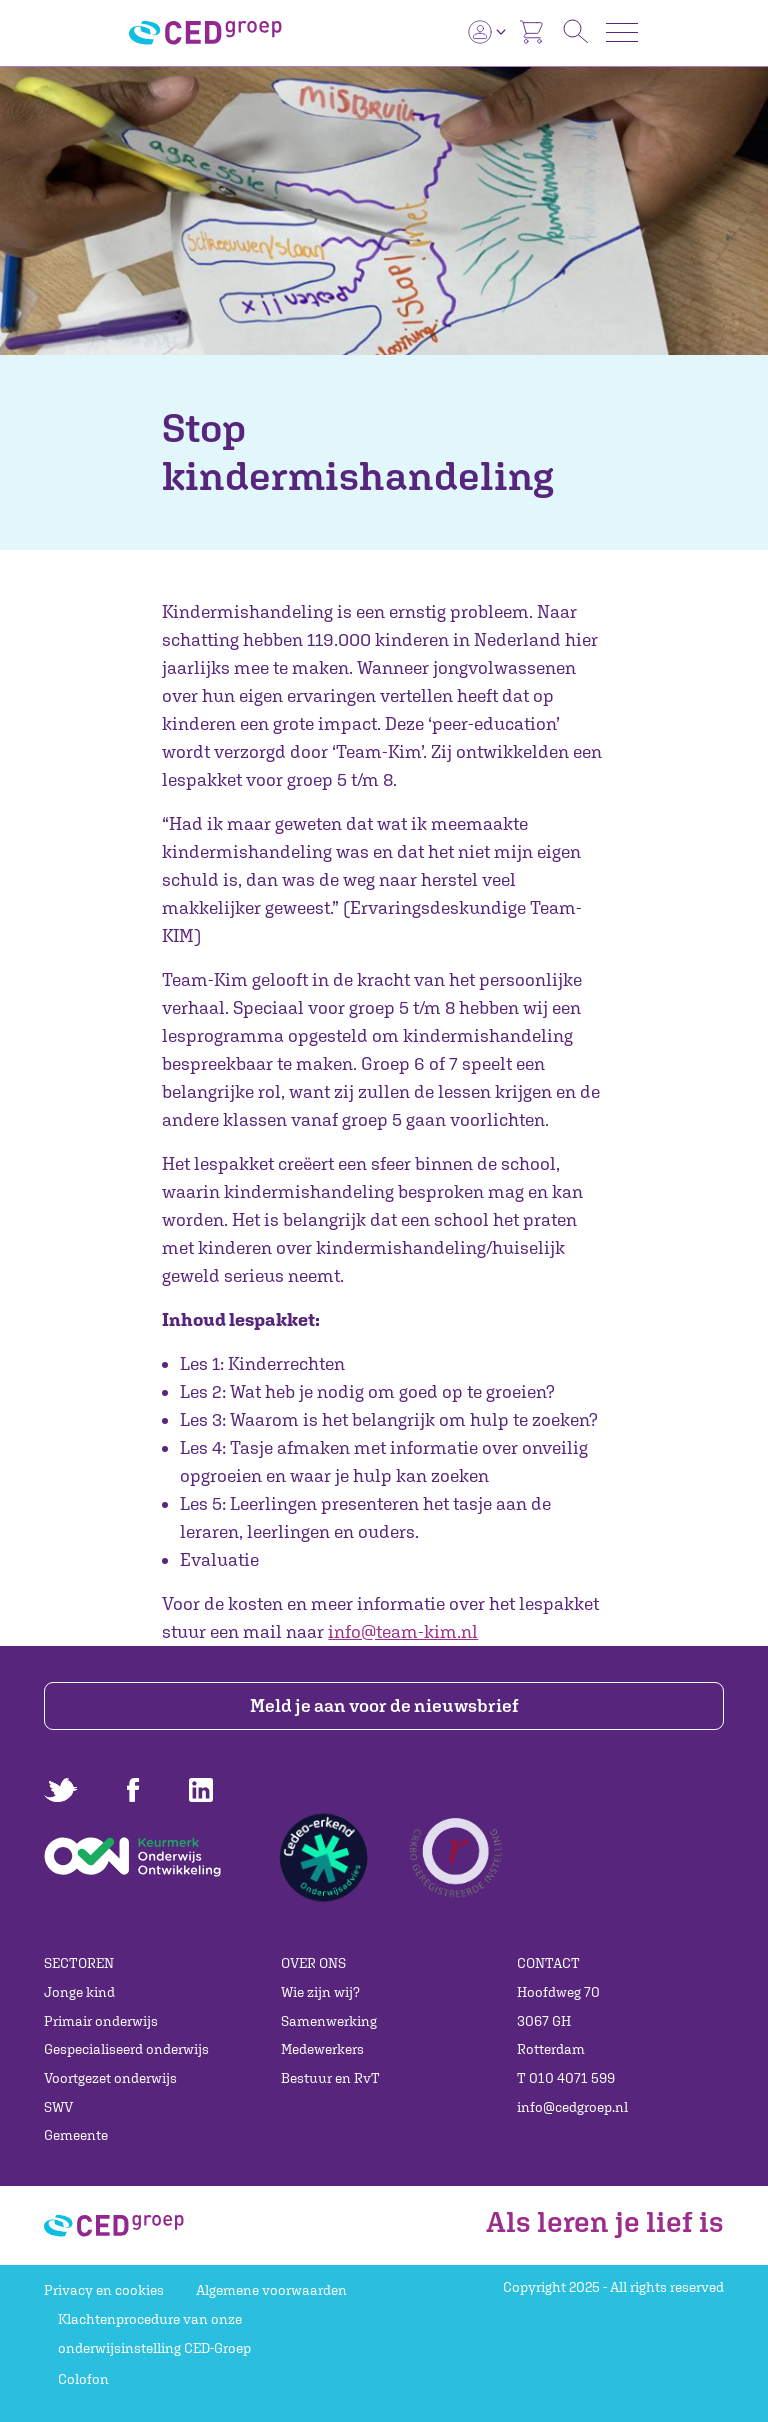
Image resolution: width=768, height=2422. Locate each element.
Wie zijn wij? (320, 1992)
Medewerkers (322, 2049)
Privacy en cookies (104, 2290)
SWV (58, 2107)
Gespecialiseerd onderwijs (126, 2049)
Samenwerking (329, 2021)
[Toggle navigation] (622, 32)
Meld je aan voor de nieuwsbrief (384, 1705)
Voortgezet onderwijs (110, 2078)
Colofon (83, 2379)
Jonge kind (79, 1992)
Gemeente (76, 2135)
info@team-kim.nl (403, 1631)
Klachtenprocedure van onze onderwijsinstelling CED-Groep (154, 2333)
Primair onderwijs (101, 2021)
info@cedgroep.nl (572, 2107)
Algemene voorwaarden (271, 2290)
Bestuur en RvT (330, 2078)
